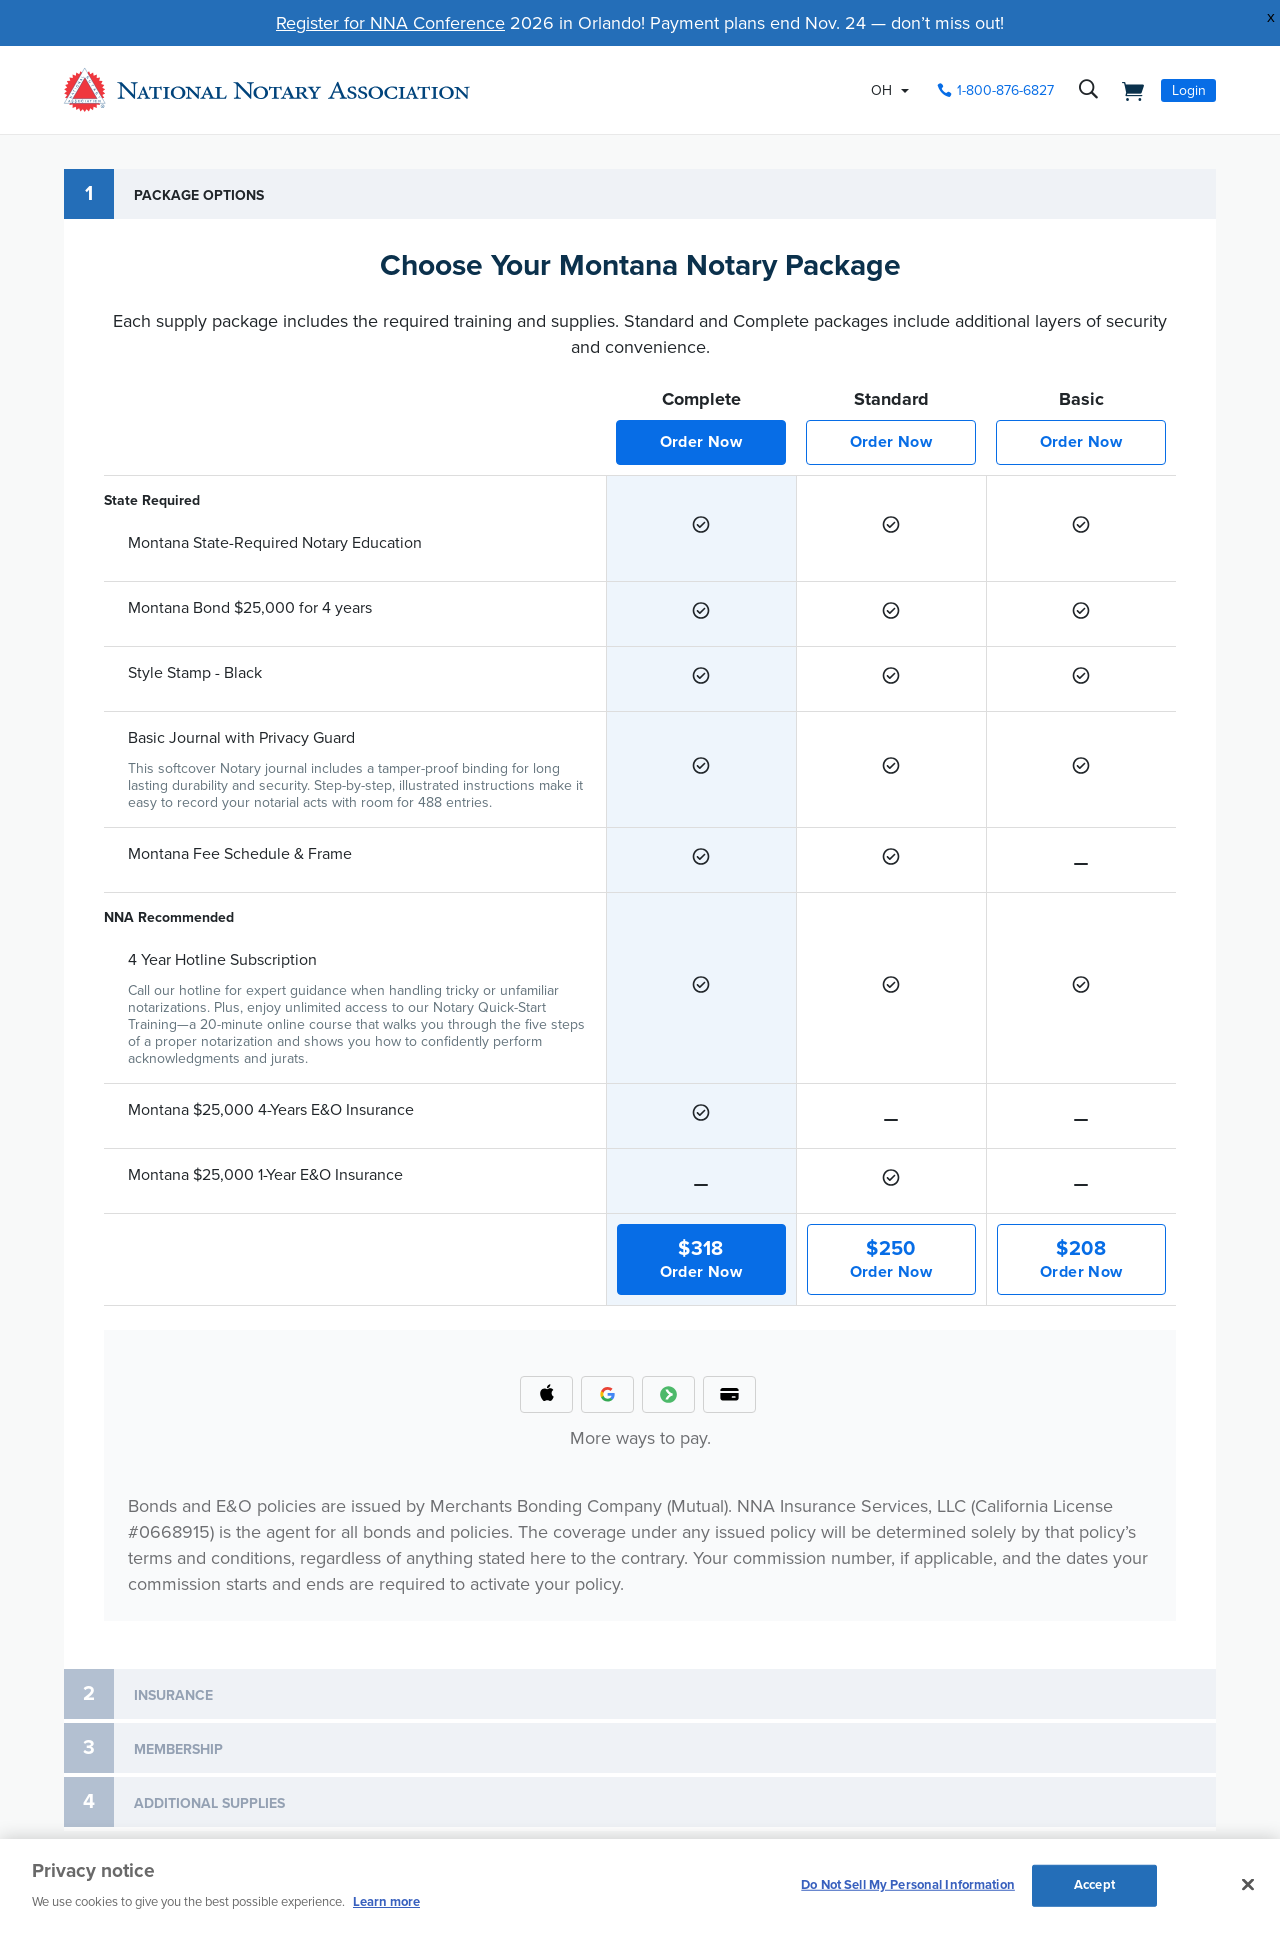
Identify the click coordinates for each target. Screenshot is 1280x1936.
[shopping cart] (1127, 90)
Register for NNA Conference (390, 23)
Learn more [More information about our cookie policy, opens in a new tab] (386, 1902)
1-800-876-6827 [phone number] (1005, 90)
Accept (1094, 1885)
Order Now (701, 442)
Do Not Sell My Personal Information (908, 1885)
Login (1189, 90)
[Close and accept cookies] (1248, 1885)
